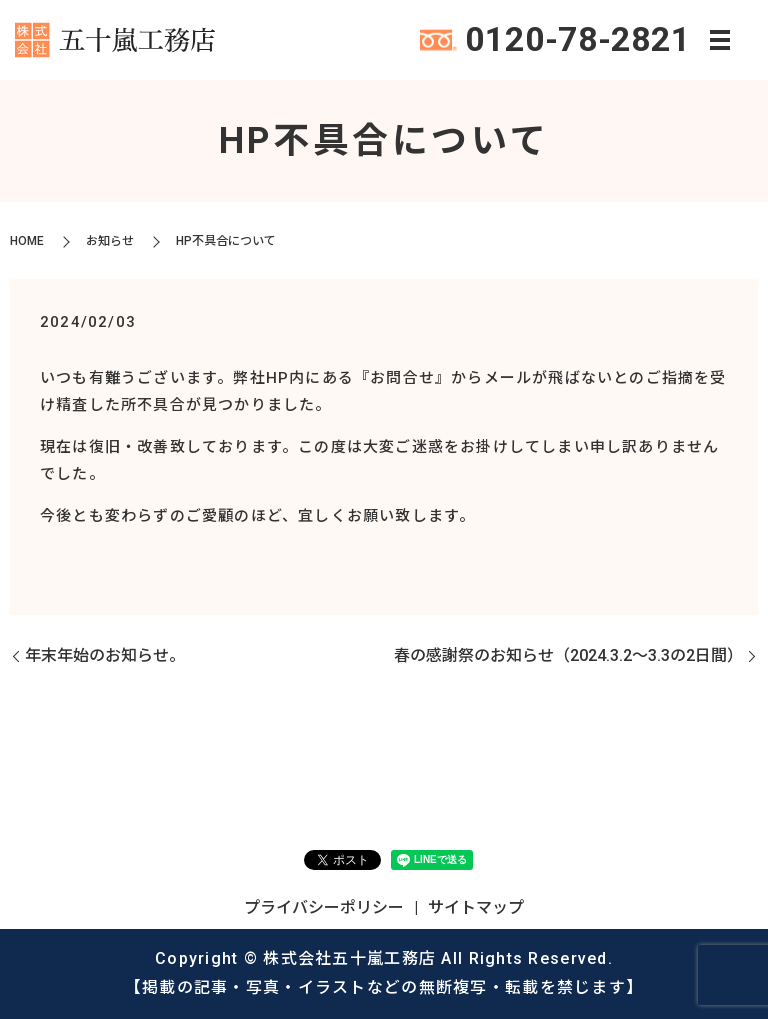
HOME (27, 241)
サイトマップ (476, 907)
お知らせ (110, 241)
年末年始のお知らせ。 (105, 655)
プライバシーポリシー (324, 907)
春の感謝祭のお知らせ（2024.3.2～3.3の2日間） (568, 655)
